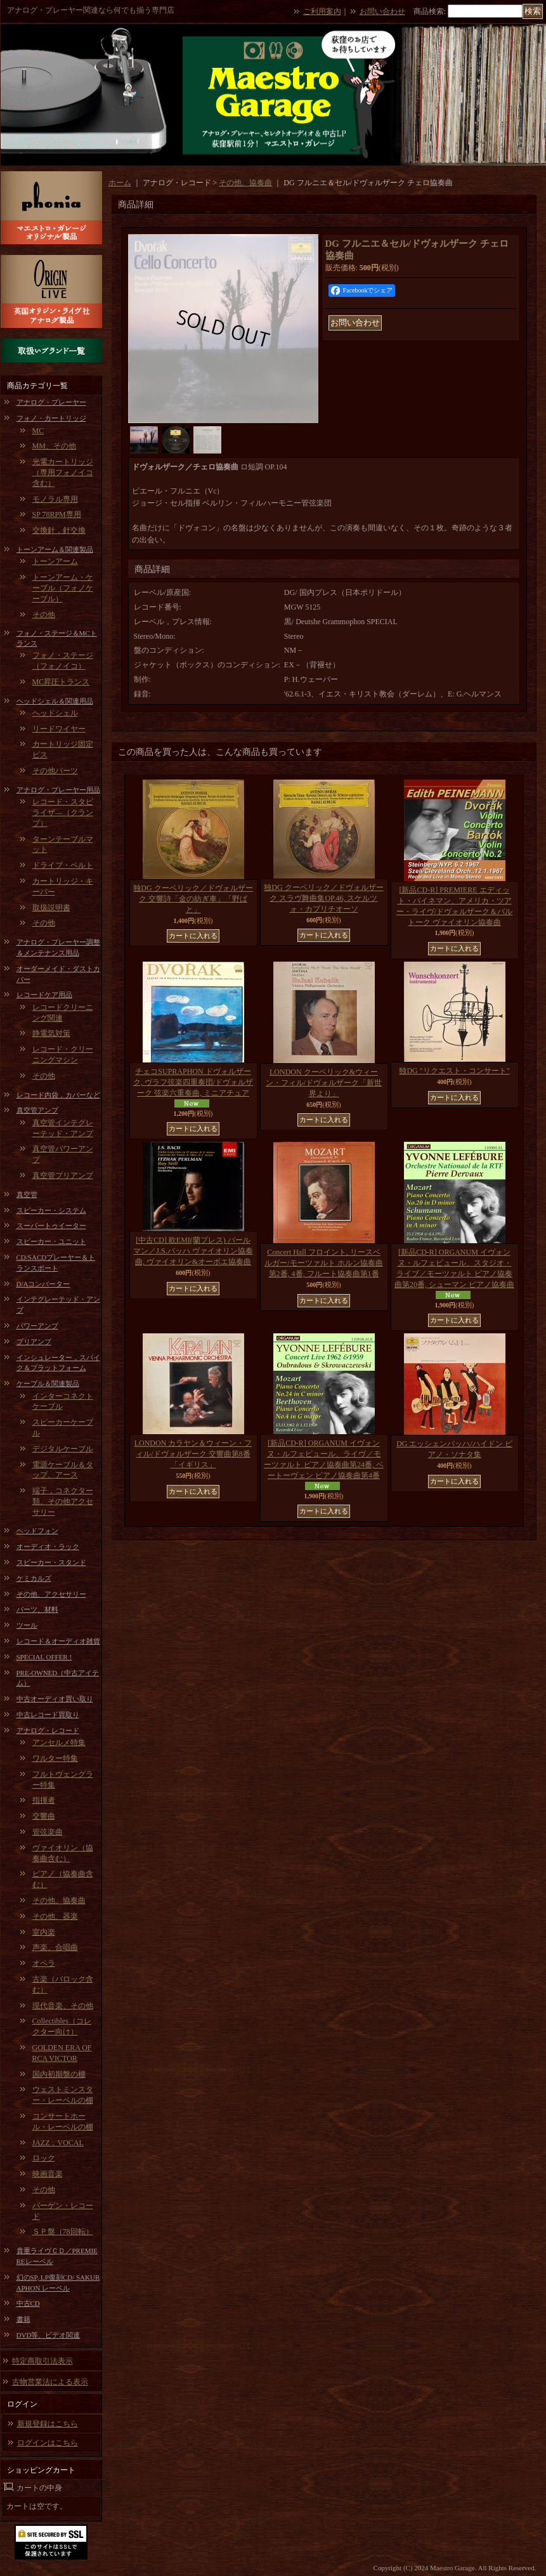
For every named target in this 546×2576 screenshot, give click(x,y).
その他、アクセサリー (51, 1594)
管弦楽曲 (47, 1831)
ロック (43, 2158)
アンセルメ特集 (59, 1742)
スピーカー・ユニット (51, 1241)
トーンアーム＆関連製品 (54, 549)
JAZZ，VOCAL (58, 2142)
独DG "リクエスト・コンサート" (454, 1070)
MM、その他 (54, 445)
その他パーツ (55, 770)
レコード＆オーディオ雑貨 (58, 1641)
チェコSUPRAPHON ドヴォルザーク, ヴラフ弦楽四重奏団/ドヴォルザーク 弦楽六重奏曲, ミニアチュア (193, 1082)
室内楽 (43, 1932)
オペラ (43, 1963)
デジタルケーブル (62, 1448)
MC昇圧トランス (61, 681)
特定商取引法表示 (42, 2361)
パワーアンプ (37, 1326)
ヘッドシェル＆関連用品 (54, 701)
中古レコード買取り (47, 1714)
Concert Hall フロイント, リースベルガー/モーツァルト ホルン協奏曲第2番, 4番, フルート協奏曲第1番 (323, 1263)
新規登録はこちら (47, 2423)
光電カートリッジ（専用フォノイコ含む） (62, 472)
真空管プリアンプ (62, 1175)
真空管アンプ (37, 1110)
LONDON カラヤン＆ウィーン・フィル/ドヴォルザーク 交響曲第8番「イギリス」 (193, 1454)
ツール (26, 1625)
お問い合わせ (382, 11)
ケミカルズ (33, 1578)
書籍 (23, 2319)
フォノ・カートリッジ (51, 418)
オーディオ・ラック (47, 1546)
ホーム (119, 182)
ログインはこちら (47, 2442)
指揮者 (43, 1800)
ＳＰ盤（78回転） (62, 2231)
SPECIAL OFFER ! (44, 1657)
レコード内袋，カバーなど (58, 1095)
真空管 (26, 1194)
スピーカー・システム (51, 1210)
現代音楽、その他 (62, 2005)
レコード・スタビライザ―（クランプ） (62, 812)
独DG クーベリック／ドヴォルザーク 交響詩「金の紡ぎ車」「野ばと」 (192, 899)
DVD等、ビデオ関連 (48, 2335)
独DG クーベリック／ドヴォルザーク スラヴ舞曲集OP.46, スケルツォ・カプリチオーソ (323, 898)
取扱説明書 (51, 907)
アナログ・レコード (47, 1730)
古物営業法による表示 (50, 2381)
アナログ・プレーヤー (51, 402)
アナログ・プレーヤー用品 (58, 790)
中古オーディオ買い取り (54, 1699)
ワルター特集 (55, 1758)
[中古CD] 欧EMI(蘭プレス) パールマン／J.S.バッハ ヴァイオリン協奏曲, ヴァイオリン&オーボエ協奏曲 (192, 1251)
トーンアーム (55, 561)
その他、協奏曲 (59, 1900)
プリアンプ (33, 1341)
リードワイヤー (59, 728)
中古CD (28, 2303)
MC (38, 430)
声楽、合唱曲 (55, 1947)
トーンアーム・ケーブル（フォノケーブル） (62, 588)
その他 (43, 614)
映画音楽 (47, 2173)
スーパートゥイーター (51, 1225)
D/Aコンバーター (43, 1284)
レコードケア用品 (44, 994)
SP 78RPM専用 (56, 514)
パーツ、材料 (37, 1609)
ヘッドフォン (37, 1530)
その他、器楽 (55, 1916)
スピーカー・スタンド (51, 1562)
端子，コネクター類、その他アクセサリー (62, 1501)
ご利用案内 (322, 11)
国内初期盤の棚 (59, 2074)
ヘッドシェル (55, 713)
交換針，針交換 (59, 530)
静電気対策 (51, 1033)
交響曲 (43, 1816)
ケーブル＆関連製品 (47, 1383)
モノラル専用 (55, 499)
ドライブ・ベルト (62, 865)
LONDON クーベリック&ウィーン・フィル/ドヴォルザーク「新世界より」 (324, 1083)
